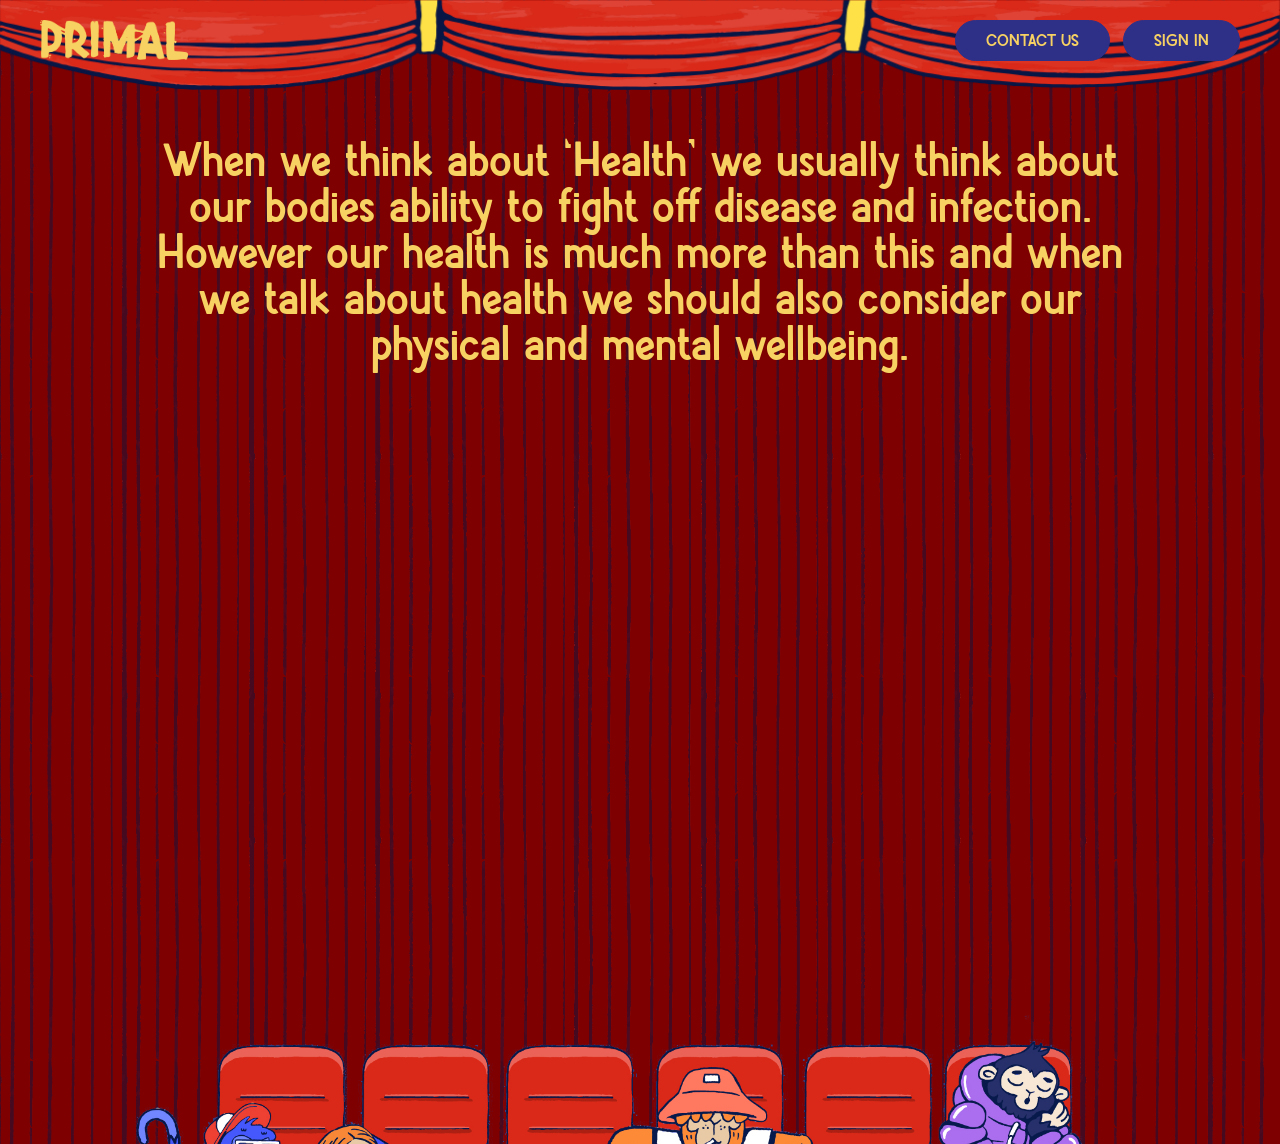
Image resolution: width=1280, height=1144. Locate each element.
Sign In (1181, 41)
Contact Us (1032, 41)
